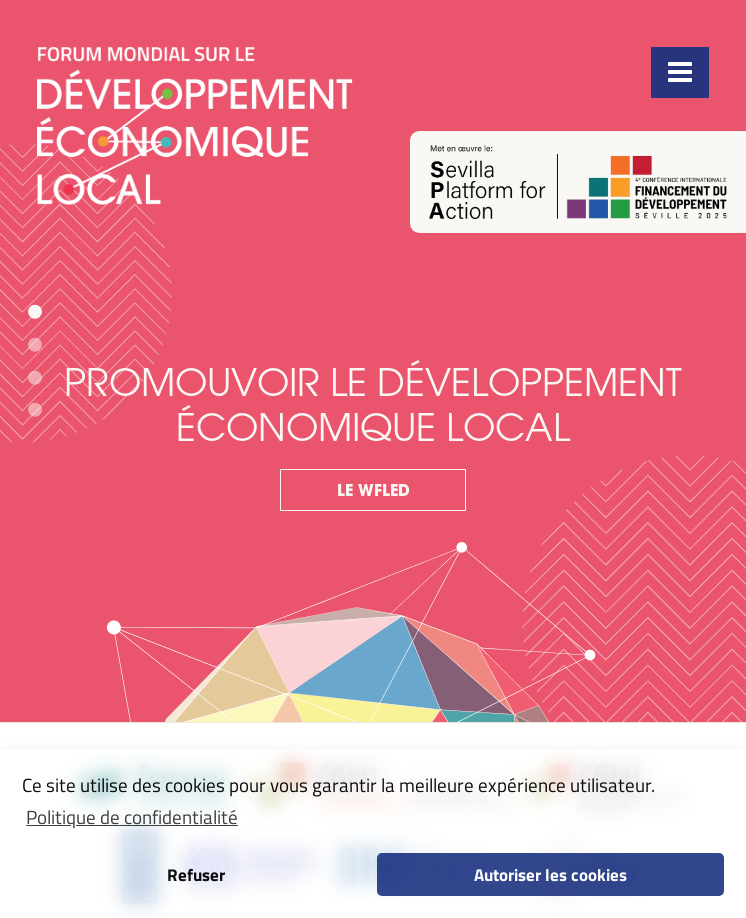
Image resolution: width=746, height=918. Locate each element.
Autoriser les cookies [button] (550, 874)
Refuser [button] (196, 874)
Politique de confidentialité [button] (132, 816)
